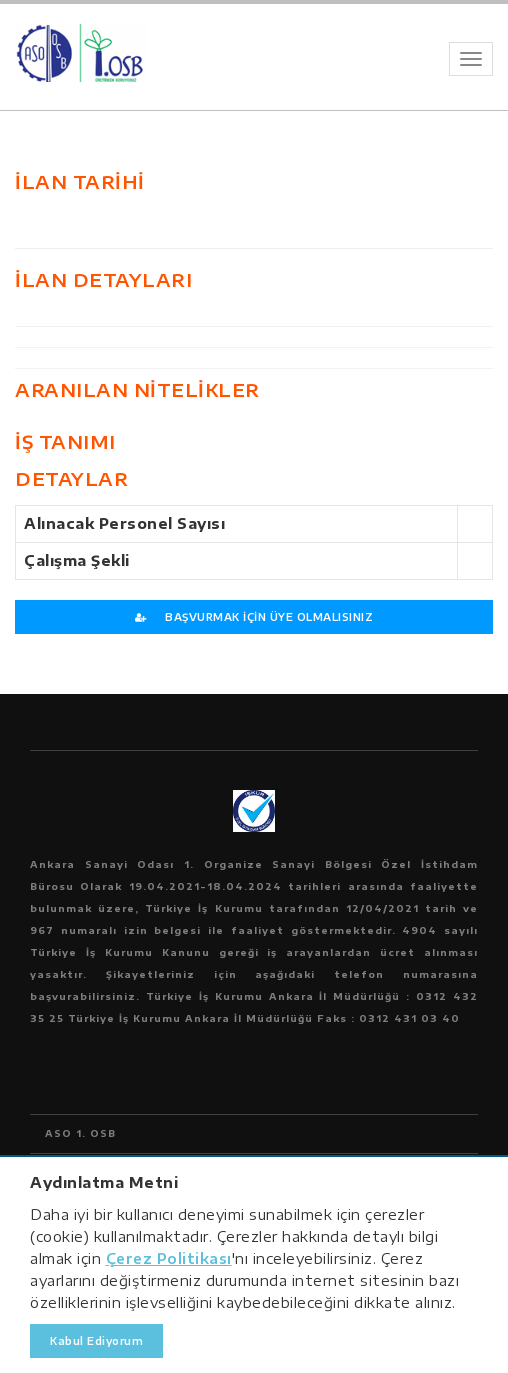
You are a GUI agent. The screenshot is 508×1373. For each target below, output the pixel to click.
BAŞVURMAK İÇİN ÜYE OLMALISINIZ (254, 617)
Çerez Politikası (169, 1258)
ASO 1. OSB (80, 1133)
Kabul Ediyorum (96, 1341)
